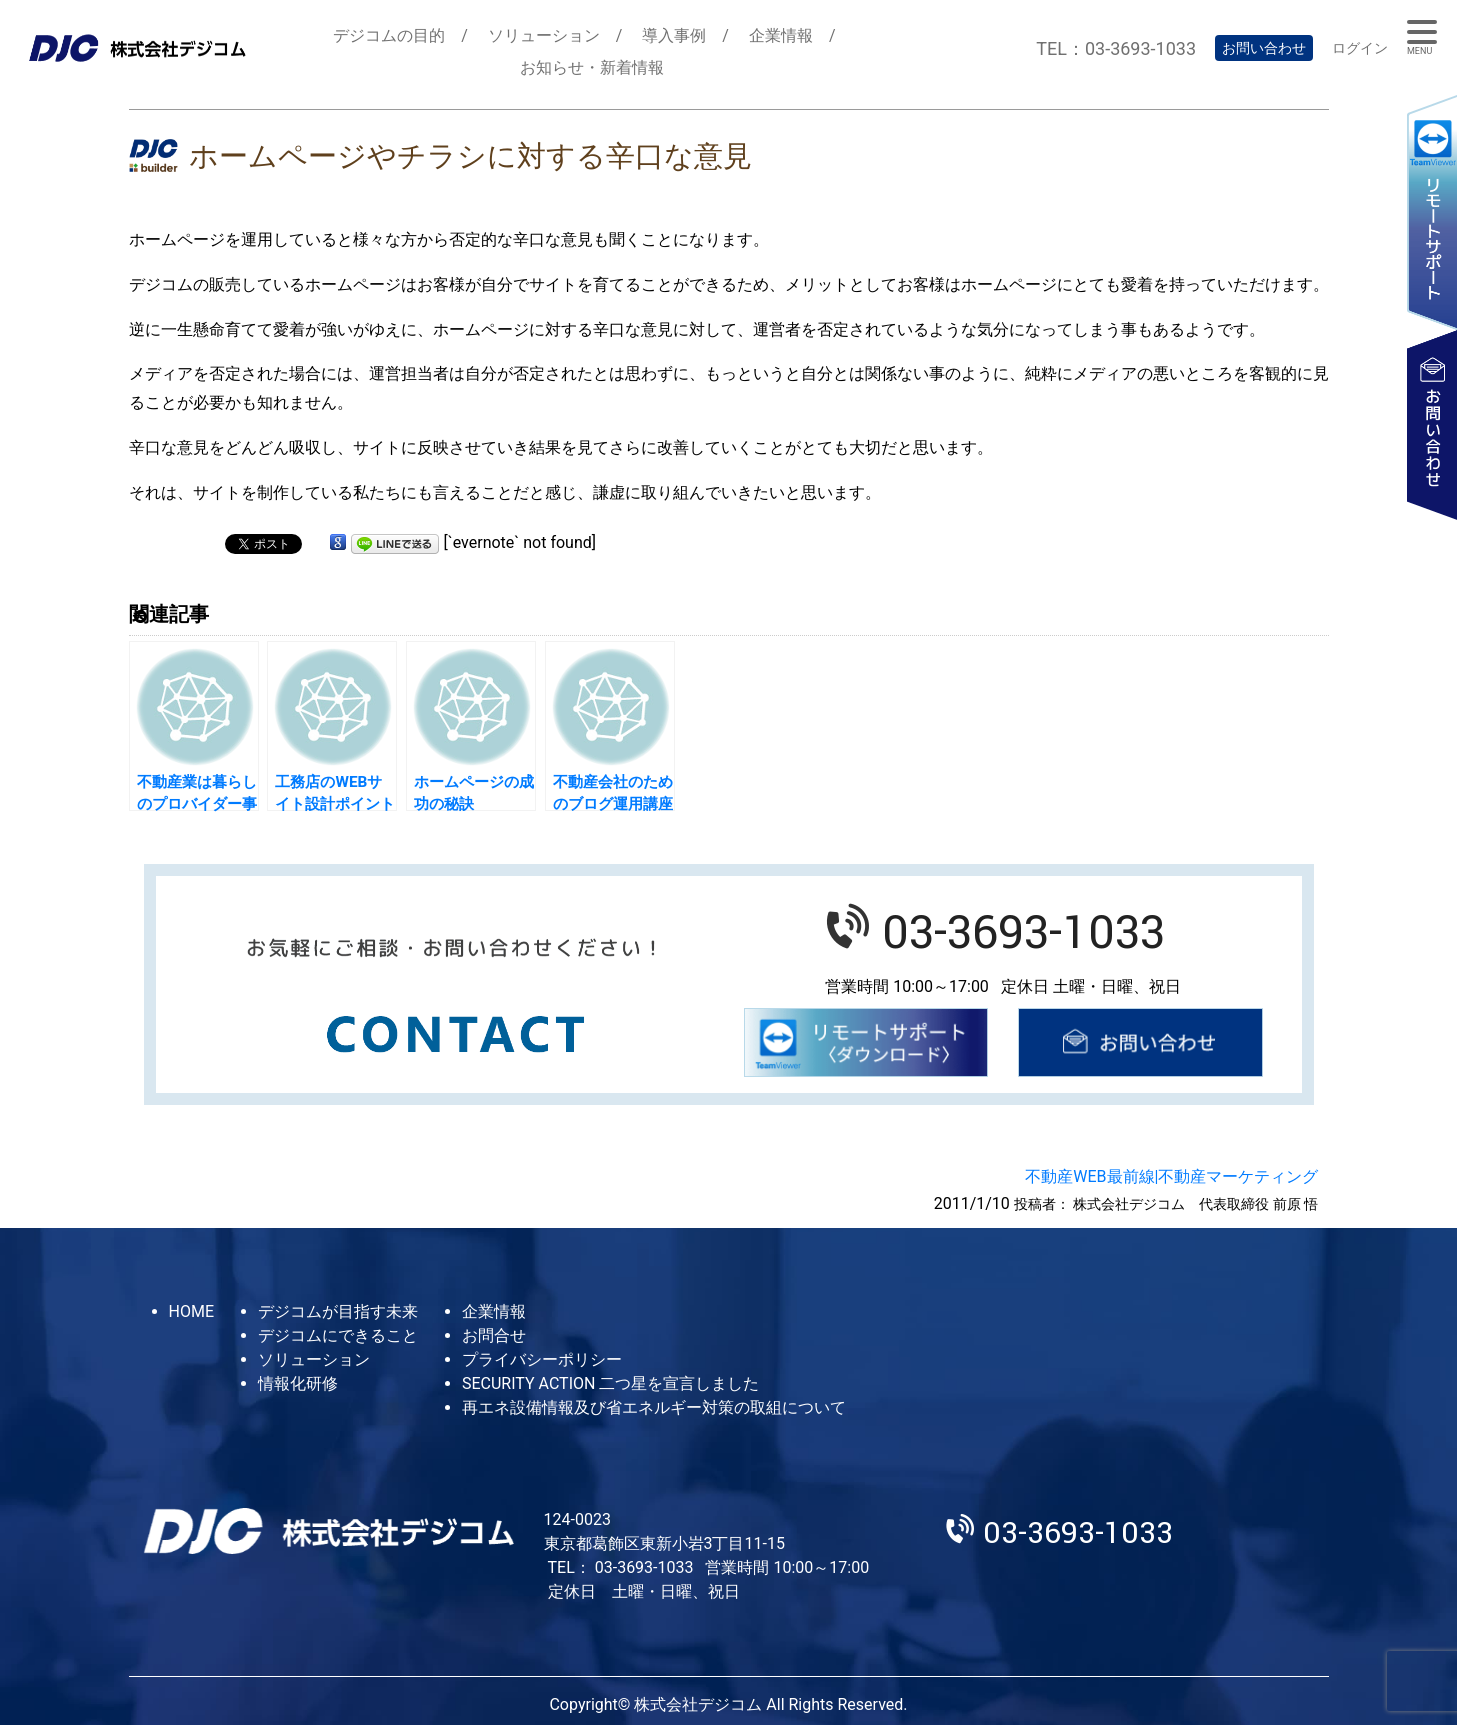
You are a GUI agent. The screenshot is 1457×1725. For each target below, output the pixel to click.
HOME (191, 1311)
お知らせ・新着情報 (592, 67)
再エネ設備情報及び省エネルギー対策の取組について (654, 1407)
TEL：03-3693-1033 (1116, 48)
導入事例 (674, 35)
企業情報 (781, 35)
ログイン (1360, 48)
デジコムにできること (338, 1335)
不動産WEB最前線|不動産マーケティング (1171, 1176)
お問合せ (494, 1335)
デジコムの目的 (389, 35)
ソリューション (544, 35)
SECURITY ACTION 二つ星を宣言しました (610, 1383)
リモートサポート (1432, 211)
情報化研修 (298, 1383)
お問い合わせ (1264, 48)
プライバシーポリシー (542, 1359)
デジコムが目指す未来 (338, 1311)
